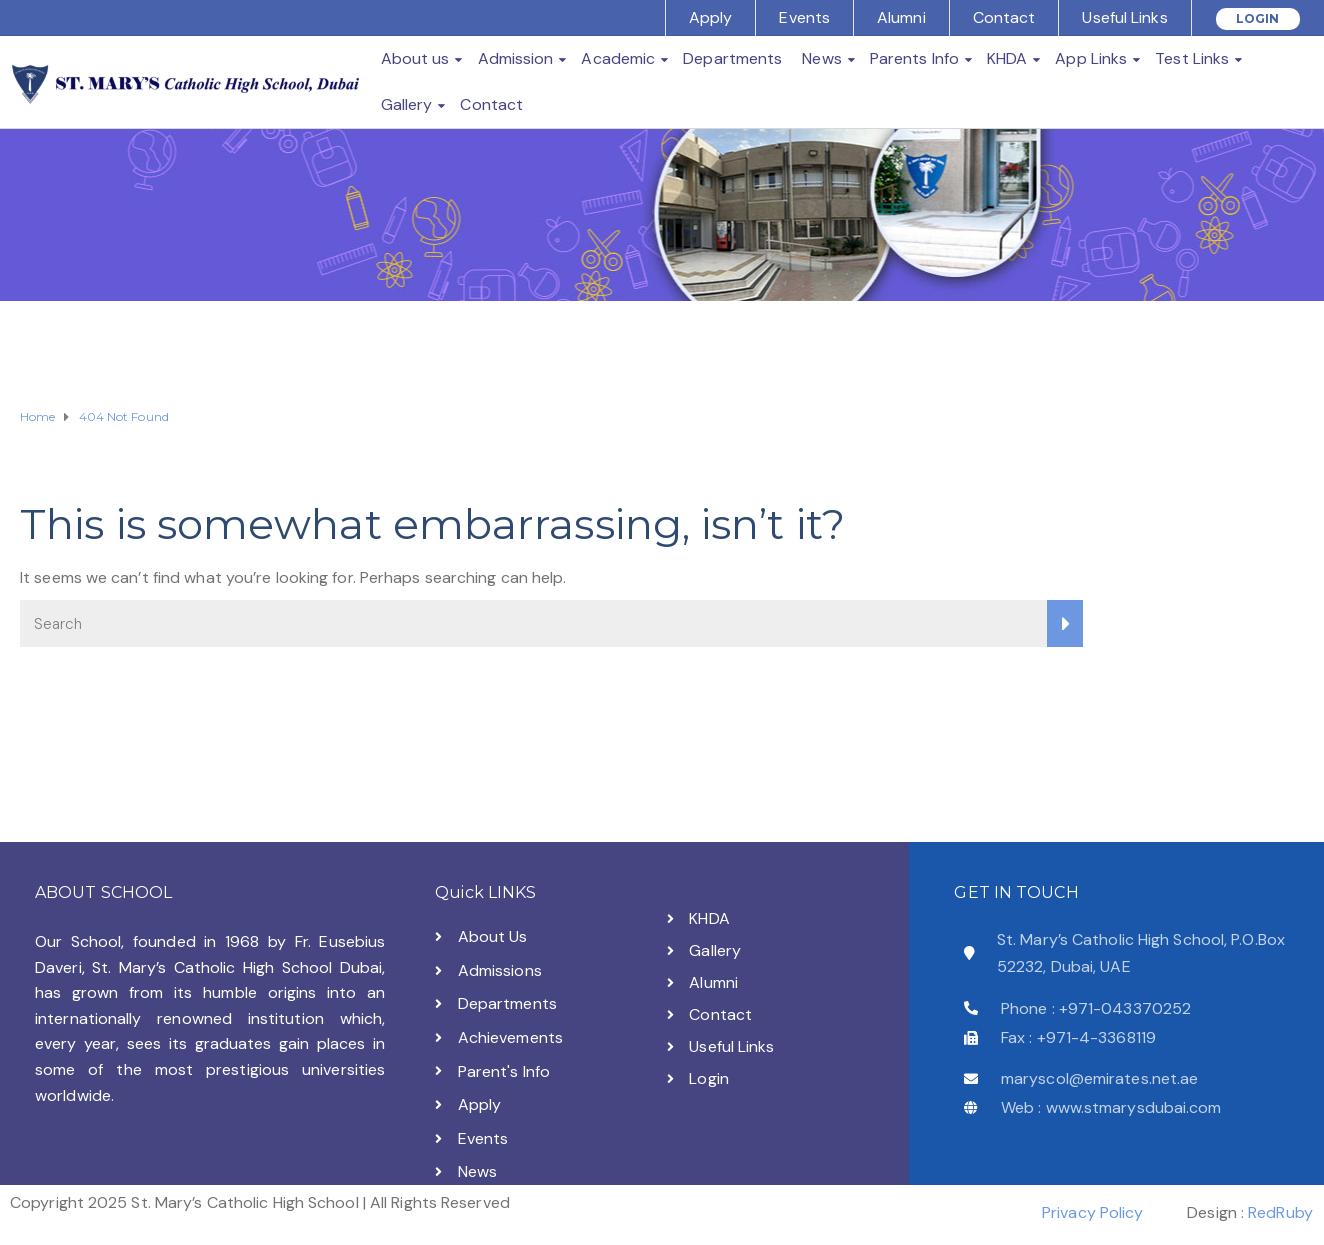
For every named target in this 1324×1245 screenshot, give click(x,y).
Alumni (901, 17)
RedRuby (1280, 1212)
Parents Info (914, 58)
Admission (516, 58)
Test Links (1192, 58)
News (821, 58)
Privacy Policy (1092, 1212)
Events (804, 17)
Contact (1004, 17)
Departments (732, 58)
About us (415, 58)
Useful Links (1124, 17)
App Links (1091, 58)
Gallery (407, 104)
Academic (618, 58)
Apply (711, 17)
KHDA (1007, 58)
